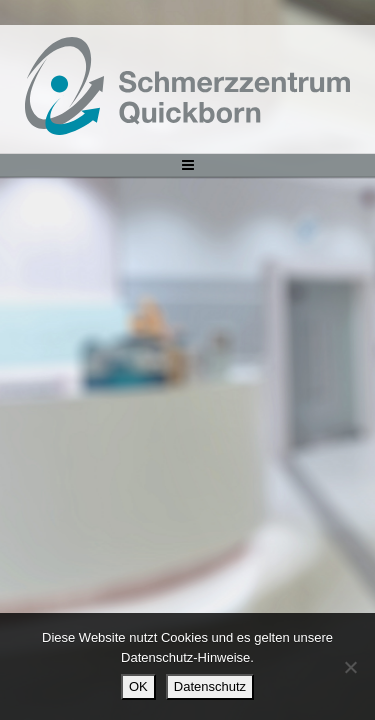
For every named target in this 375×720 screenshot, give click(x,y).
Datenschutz (210, 686)
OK (138, 686)
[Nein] (350, 667)
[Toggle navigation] (187, 165)
